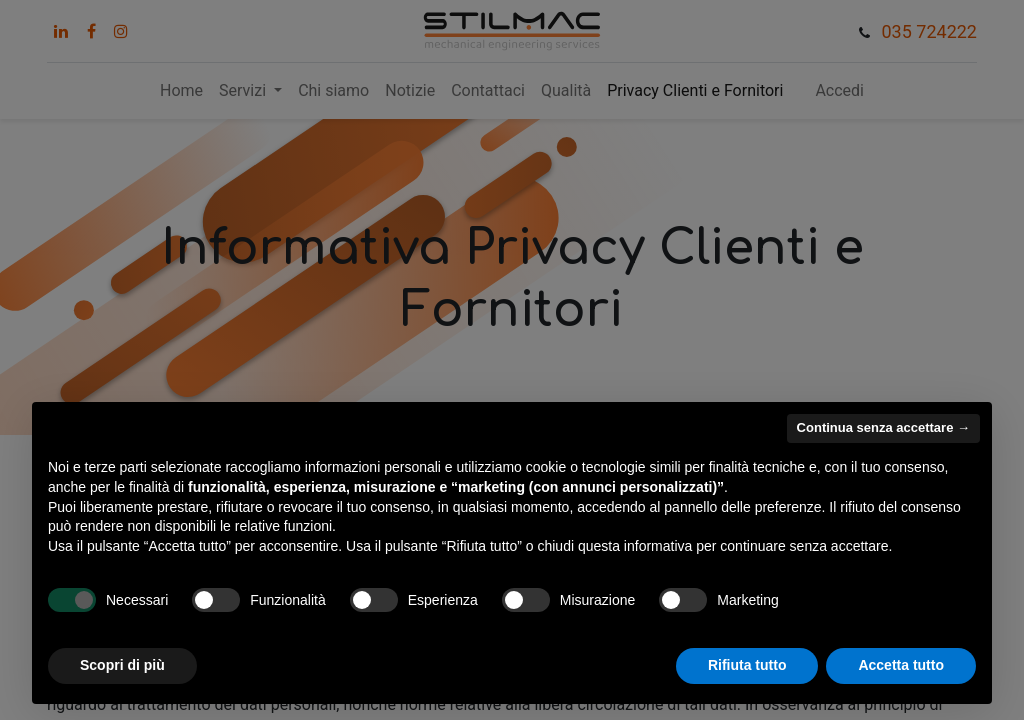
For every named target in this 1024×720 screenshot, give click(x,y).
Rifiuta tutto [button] (747, 665)
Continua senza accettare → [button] (883, 427)
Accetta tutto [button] (901, 665)
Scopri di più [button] (122, 665)
